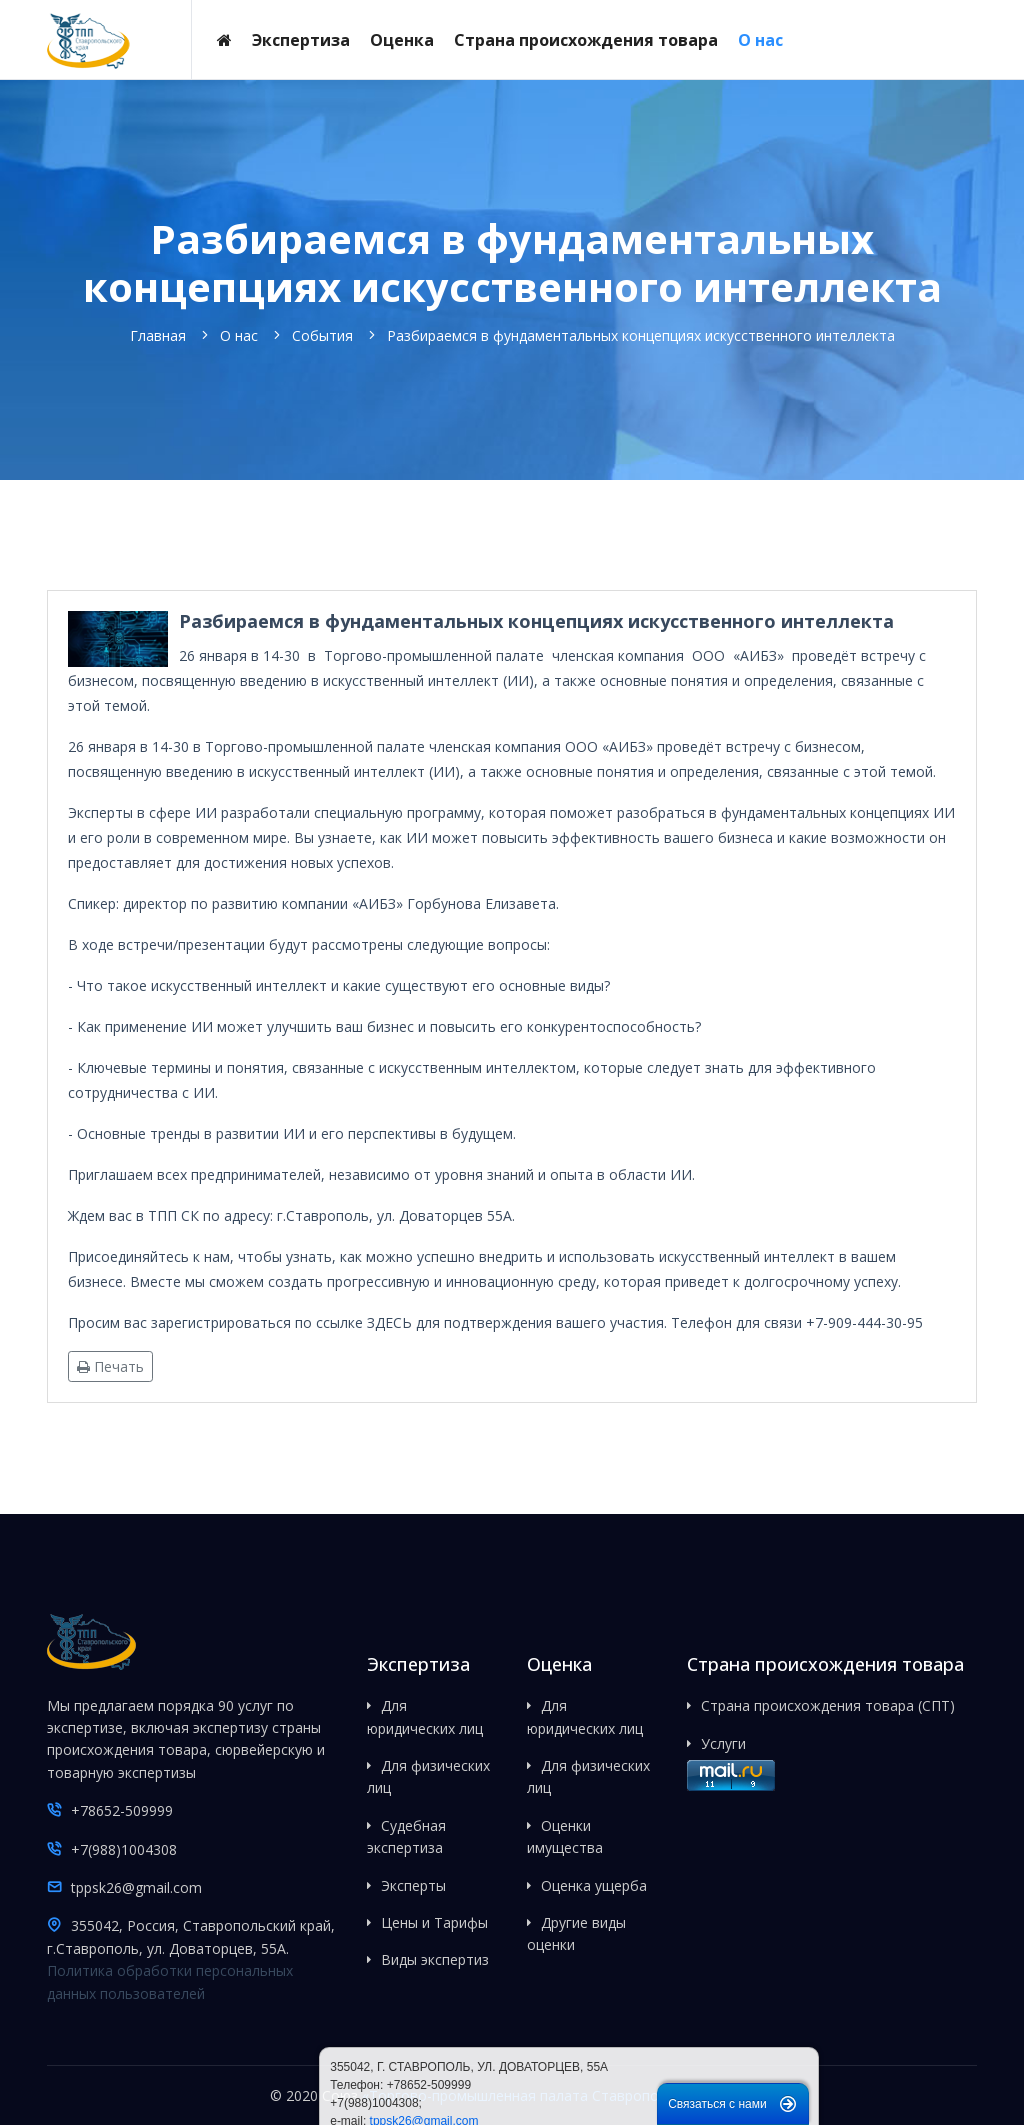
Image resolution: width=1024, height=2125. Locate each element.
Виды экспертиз (435, 1959)
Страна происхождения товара (586, 40)
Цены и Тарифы (434, 1922)
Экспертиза (301, 40)
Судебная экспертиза (406, 1836)
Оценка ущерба (594, 1885)
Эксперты (413, 1885)
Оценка (402, 40)
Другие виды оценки (576, 1933)
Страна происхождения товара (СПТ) (828, 1705)
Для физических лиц (428, 1776)
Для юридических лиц (425, 1716)
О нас (760, 40)
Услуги (723, 1743)
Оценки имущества (565, 1836)
